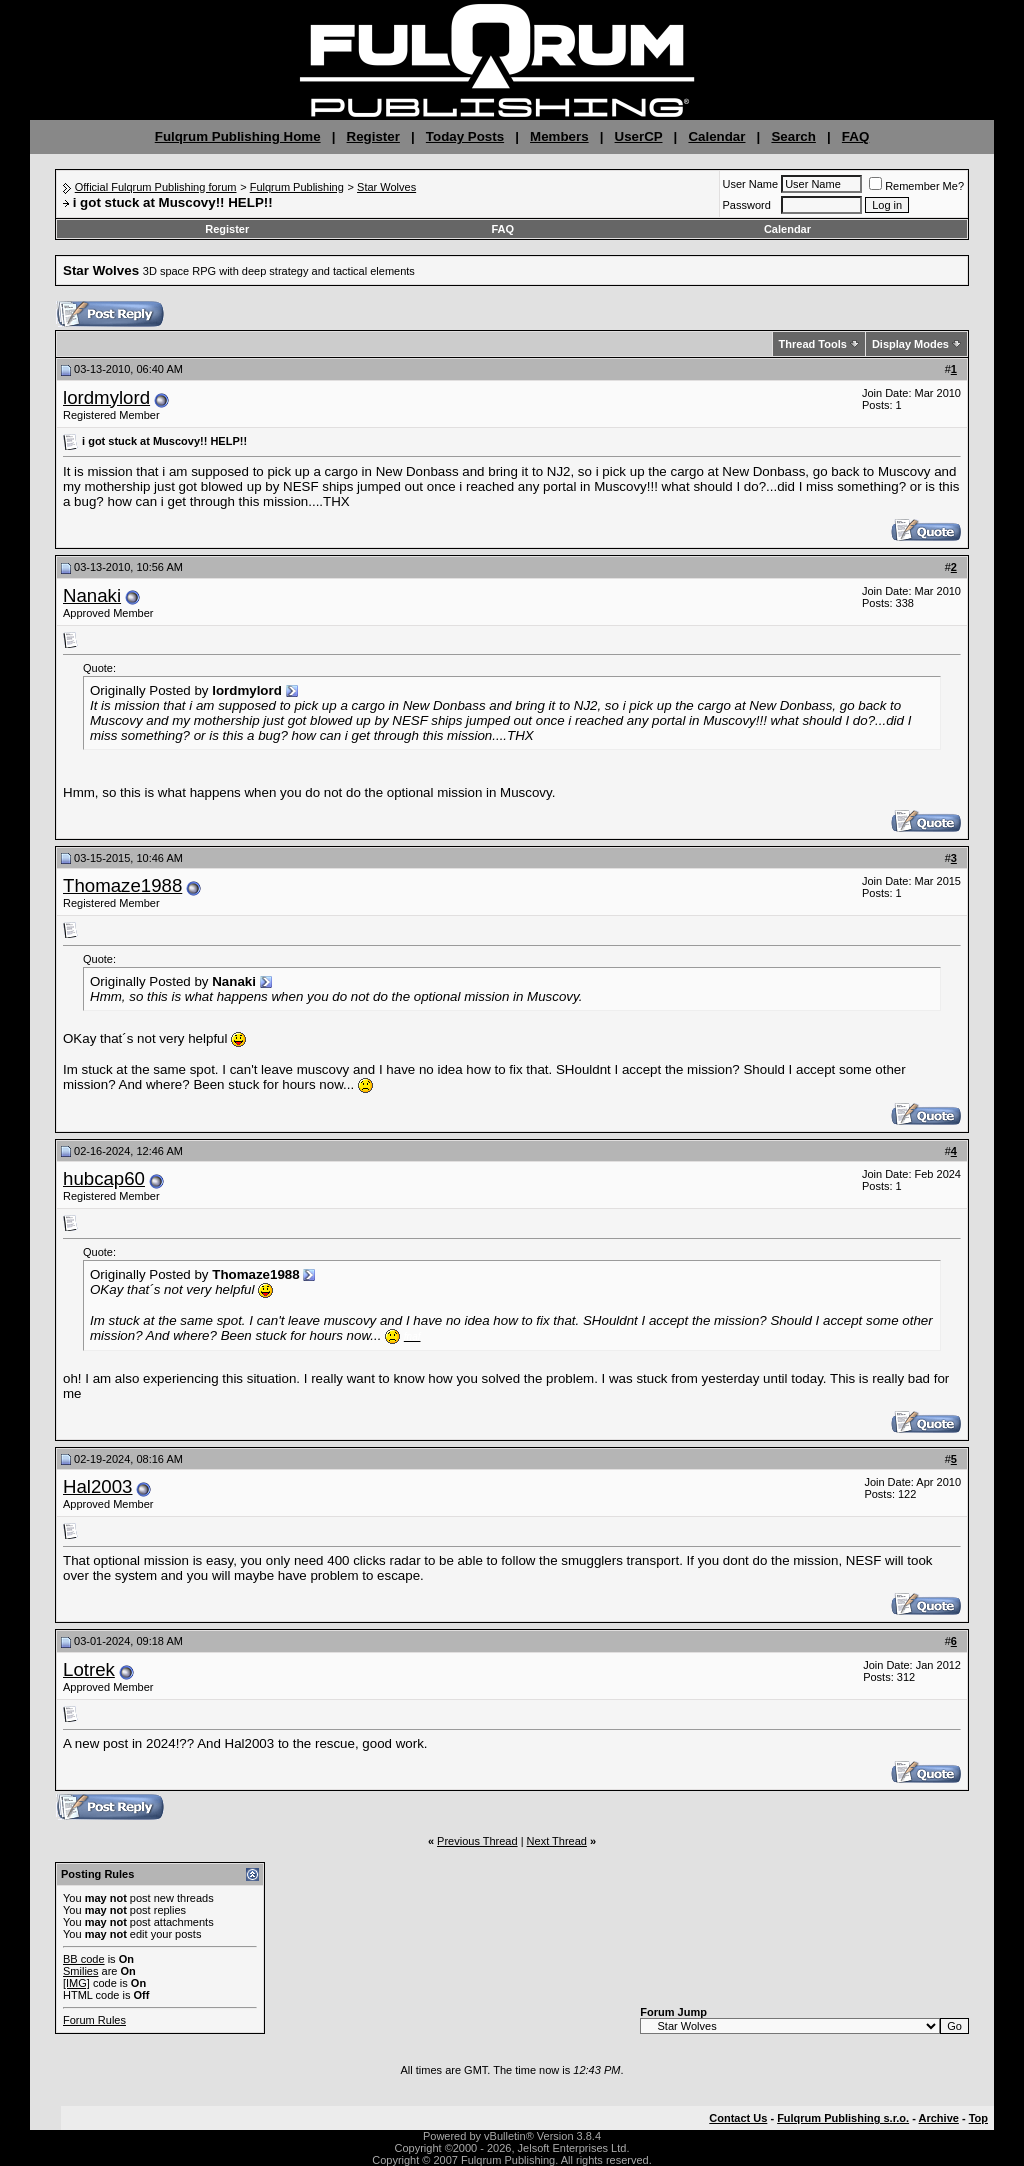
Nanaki (92, 595)
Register (373, 136)
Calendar (716, 136)
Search (793, 136)
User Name (751, 184)
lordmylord (106, 397)
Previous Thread (477, 1841)
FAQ (855, 136)
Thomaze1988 (122, 885)
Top (978, 2118)
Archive (939, 2118)
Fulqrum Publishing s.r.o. (843, 2118)
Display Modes (910, 344)
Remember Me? (916, 186)
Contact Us (738, 2118)
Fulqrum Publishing (297, 187)
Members (559, 136)
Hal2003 (98, 1486)
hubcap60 (104, 1178)
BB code (84, 1959)
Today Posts (465, 136)
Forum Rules (94, 2020)
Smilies (80, 1971)
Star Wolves (386, 187)
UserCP (639, 136)
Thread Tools (813, 344)
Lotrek (89, 1669)
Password (747, 205)
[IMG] (76, 1983)
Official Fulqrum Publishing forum (156, 187)
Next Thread (557, 1841)
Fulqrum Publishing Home (238, 136)
